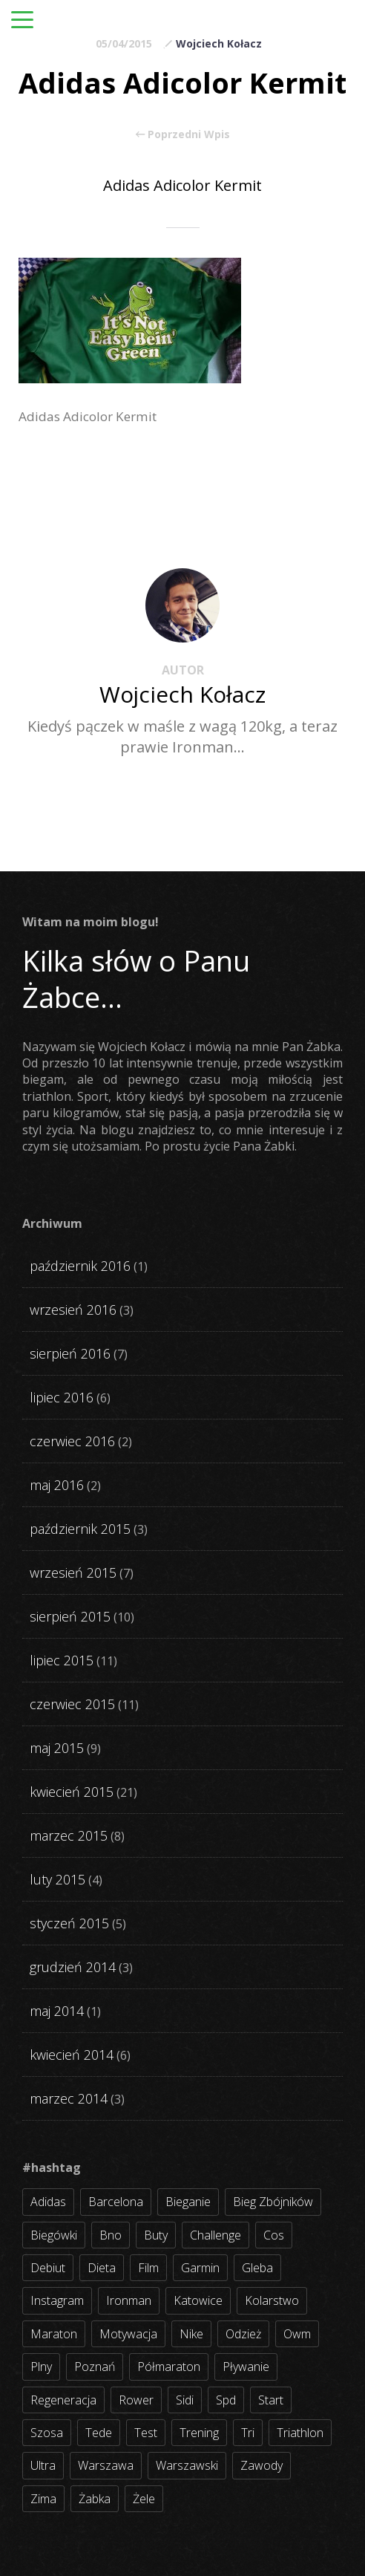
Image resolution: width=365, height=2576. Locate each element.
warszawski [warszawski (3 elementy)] (187, 2465)
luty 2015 (57, 1879)
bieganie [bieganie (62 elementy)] (188, 2201)
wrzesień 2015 (73, 1572)
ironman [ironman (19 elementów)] (128, 2300)
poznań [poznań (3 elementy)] (94, 2366)
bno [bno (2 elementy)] (110, 2235)
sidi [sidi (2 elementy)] (185, 2400)
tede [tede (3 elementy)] (98, 2432)
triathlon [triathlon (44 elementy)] (300, 2432)
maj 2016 (57, 1485)
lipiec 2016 (61, 1397)
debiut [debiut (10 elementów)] (47, 2268)
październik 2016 (80, 1266)
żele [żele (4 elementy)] (144, 2499)
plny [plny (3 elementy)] (41, 2366)
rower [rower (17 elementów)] (136, 2400)
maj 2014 (57, 2011)
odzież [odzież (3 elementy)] (243, 2334)
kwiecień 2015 (72, 1792)
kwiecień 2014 (72, 2054)
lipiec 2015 (61, 1660)
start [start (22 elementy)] (270, 2400)
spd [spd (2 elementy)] (226, 2400)
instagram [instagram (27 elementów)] (57, 2300)
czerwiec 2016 (72, 1441)
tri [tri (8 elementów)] (247, 2432)
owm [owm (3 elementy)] (297, 2334)
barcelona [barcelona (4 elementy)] (115, 2201)
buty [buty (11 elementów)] (156, 2235)
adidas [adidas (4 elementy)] (48, 2201)
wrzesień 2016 (73, 1309)
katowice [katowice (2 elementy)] (198, 2300)
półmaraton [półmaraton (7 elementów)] (168, 2366)
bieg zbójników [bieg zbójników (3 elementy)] (273, 2201)
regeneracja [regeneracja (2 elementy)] (63, 2400)
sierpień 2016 (70, 1353)
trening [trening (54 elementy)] (199, 2432)
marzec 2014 (69, 2098)
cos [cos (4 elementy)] (273, 2235)
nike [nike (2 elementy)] (191, 2334)
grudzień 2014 (73, 1967)
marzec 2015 (69, 1835)
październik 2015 (80, 1529)
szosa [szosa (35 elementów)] (46, 2432)
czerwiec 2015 (72, 1704)
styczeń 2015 (69, 1923)
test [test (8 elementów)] (145, 2432)
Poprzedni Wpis (183, 134)
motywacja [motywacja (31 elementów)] (128, 2334)
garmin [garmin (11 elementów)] (200, 2268)
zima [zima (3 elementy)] (43, 2499)
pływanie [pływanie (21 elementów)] (246, 2366)
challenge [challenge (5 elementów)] (215, 2235)
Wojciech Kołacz (219, 43)
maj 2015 (57, 1748)
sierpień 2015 (70, 1616)
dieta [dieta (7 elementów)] (102, 2268)
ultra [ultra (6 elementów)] (43, 2465)
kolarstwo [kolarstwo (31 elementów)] (272, 2300)
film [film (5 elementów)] (148, 2268)
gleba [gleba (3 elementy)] (257, 2268)
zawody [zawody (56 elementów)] (261, 2465)
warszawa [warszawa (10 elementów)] (106, 2465)
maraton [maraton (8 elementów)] (53, 2334)
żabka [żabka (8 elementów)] (95, 2499)
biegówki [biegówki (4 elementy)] (53, 2235)
